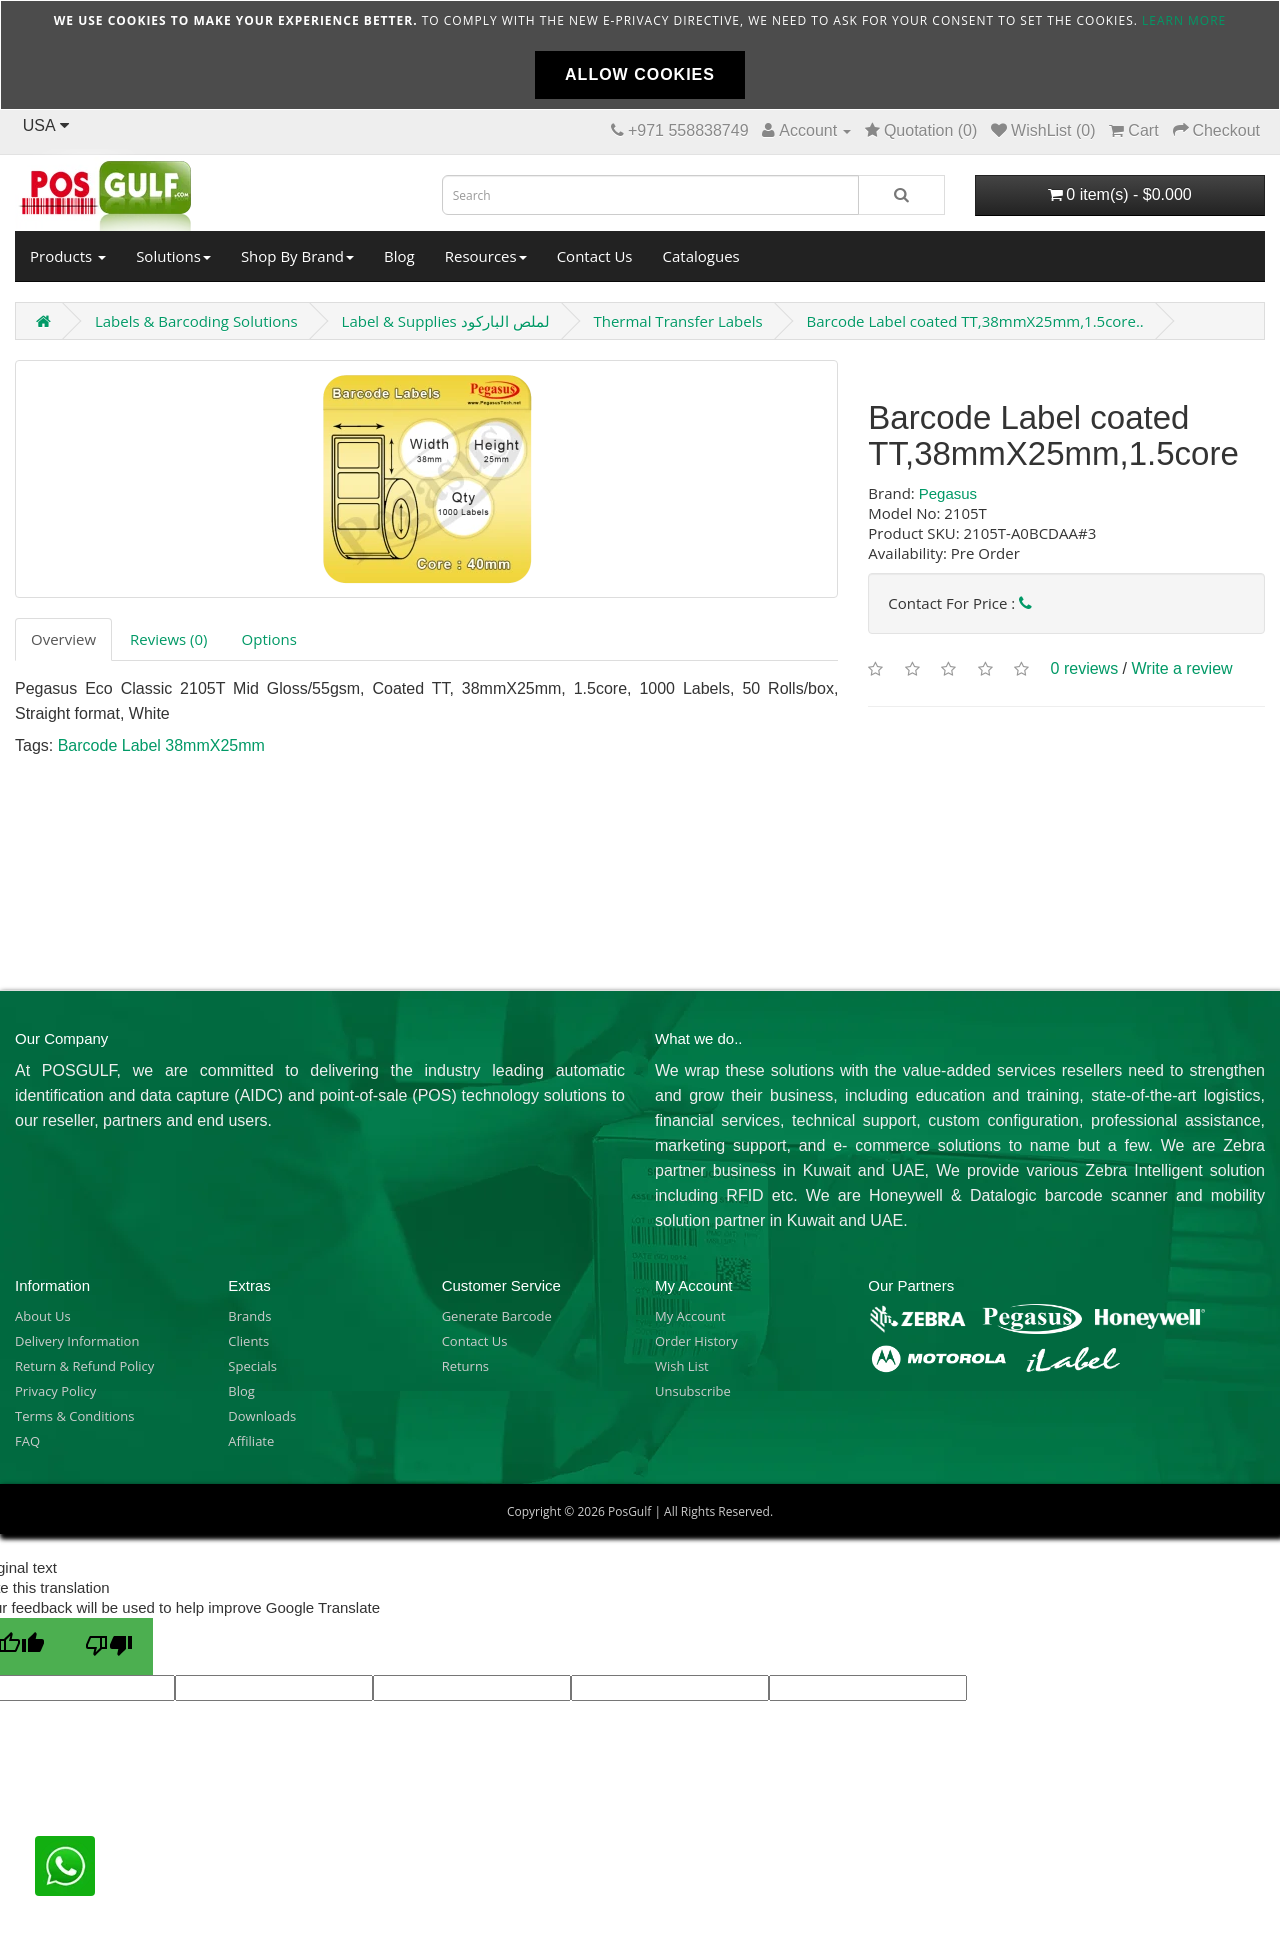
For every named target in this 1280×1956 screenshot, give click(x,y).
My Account (690, 1316)
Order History (696, 1341)
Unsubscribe (693, 1391)
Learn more (1184, 20)
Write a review (1182, 668)
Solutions (173, 256)
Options (269, 639)
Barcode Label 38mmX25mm (161, 745)
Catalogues (701, 256)
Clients (248, 1341)
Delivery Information (77, 1341)
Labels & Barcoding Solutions (196, 321)
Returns (465, 1366)
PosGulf (629, 1511)
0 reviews (1085, 668)
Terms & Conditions (74, 1416)
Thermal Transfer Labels (677, 321)
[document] (640, 55)
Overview (63, 639)
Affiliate (251, 1441)
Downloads (262, 1416)
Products (68, 256)
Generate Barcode (497, 1316)
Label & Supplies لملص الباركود (446, 321)
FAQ (27, 1441)
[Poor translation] (109, 1646)
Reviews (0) (168, 639)
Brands (249, 1316)
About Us (43, 1316)
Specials (252, 1366)
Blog (399, 256)
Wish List (682, 1366)
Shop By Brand (297, 256)
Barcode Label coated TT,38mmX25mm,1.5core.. (975, 321)
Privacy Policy (55, 1391)
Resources (486, 256)
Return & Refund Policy (84, 1366)
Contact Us (595, 256)
